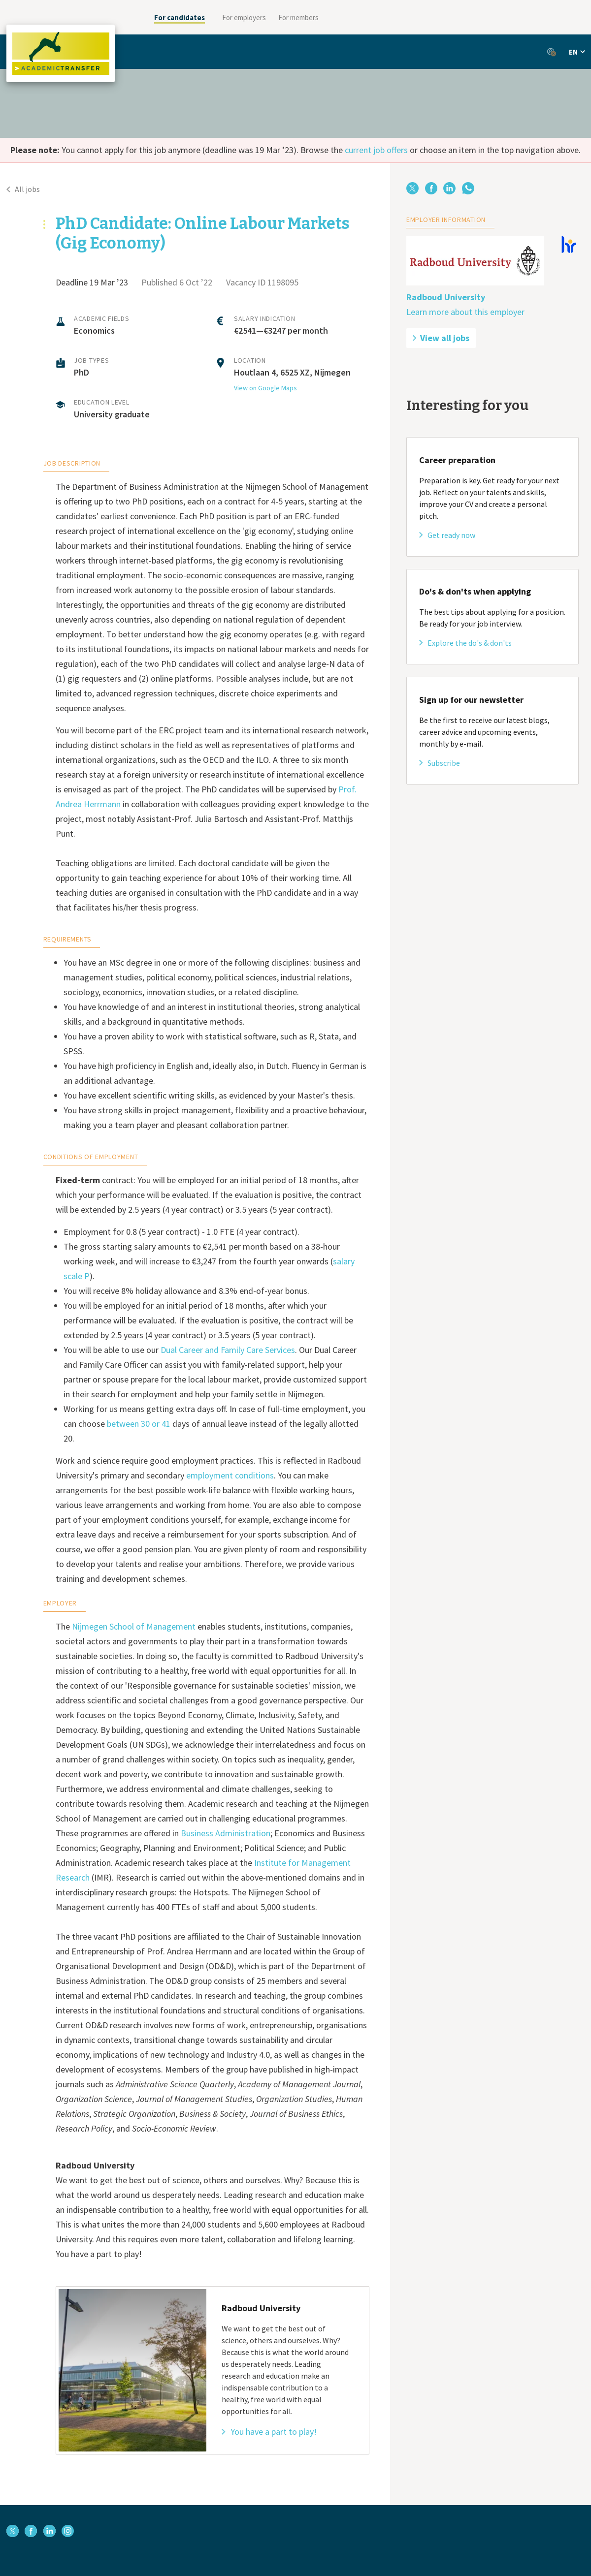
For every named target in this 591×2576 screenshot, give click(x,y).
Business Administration (225, 1833)
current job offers (376, 150)
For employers (244, 17)
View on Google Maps (265, 387)
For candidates (179, 17)
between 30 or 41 (138, 1423)
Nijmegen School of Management (134, 1626)
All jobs (23, 189)
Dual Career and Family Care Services (228, 1349)
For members (298, 17)
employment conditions (230, 1475)
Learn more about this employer (465, 311)
